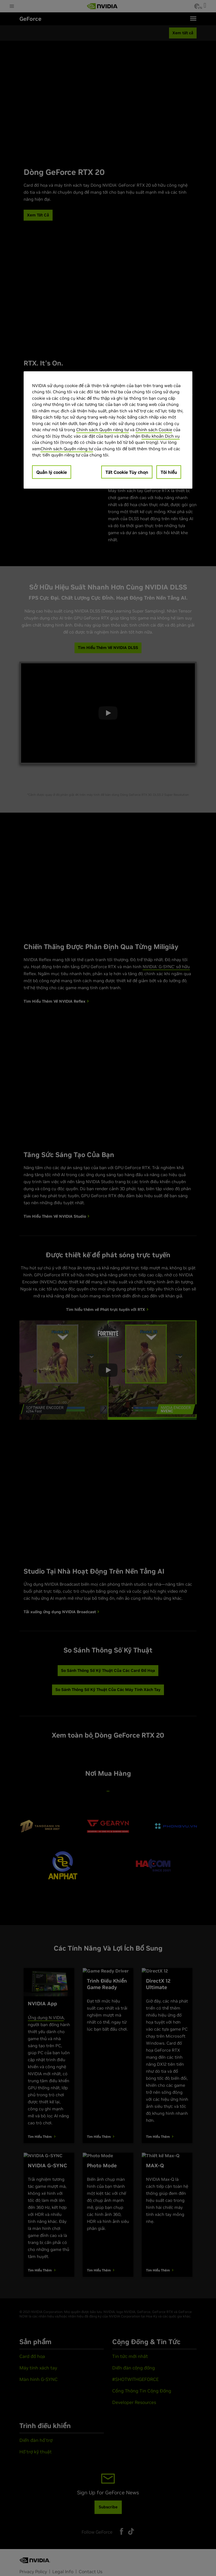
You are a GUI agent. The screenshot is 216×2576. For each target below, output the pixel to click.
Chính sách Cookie (154, 429)
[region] (108, 429)
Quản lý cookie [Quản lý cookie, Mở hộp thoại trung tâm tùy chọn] (51, 472)
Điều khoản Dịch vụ (160, 435)
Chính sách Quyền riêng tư (102, 429)
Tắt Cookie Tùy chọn (126, 472)
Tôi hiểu (169, 472)
